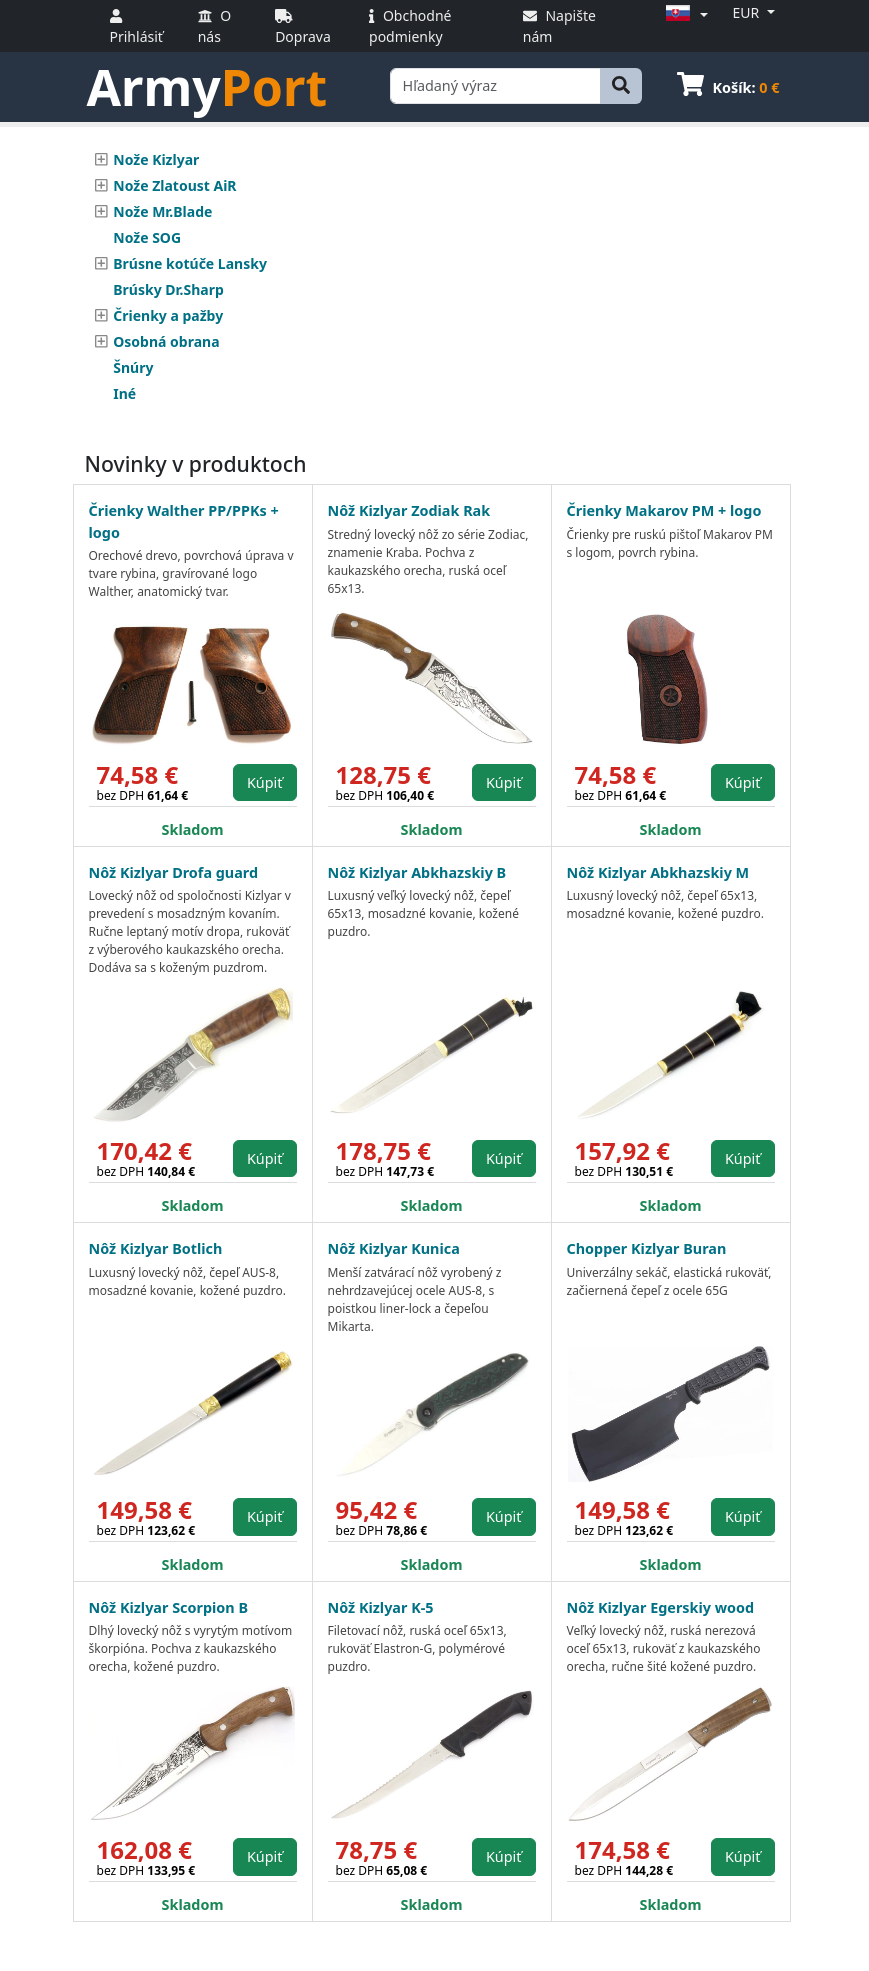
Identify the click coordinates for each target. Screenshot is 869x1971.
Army (207, 87)
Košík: (728, 87)
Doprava (303, 27)
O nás (215, 26)
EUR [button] (748, 12)
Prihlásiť (136, 27)
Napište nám (559, 26)
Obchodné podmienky (410, 26)
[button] (684, 14)
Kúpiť (265, 782)
